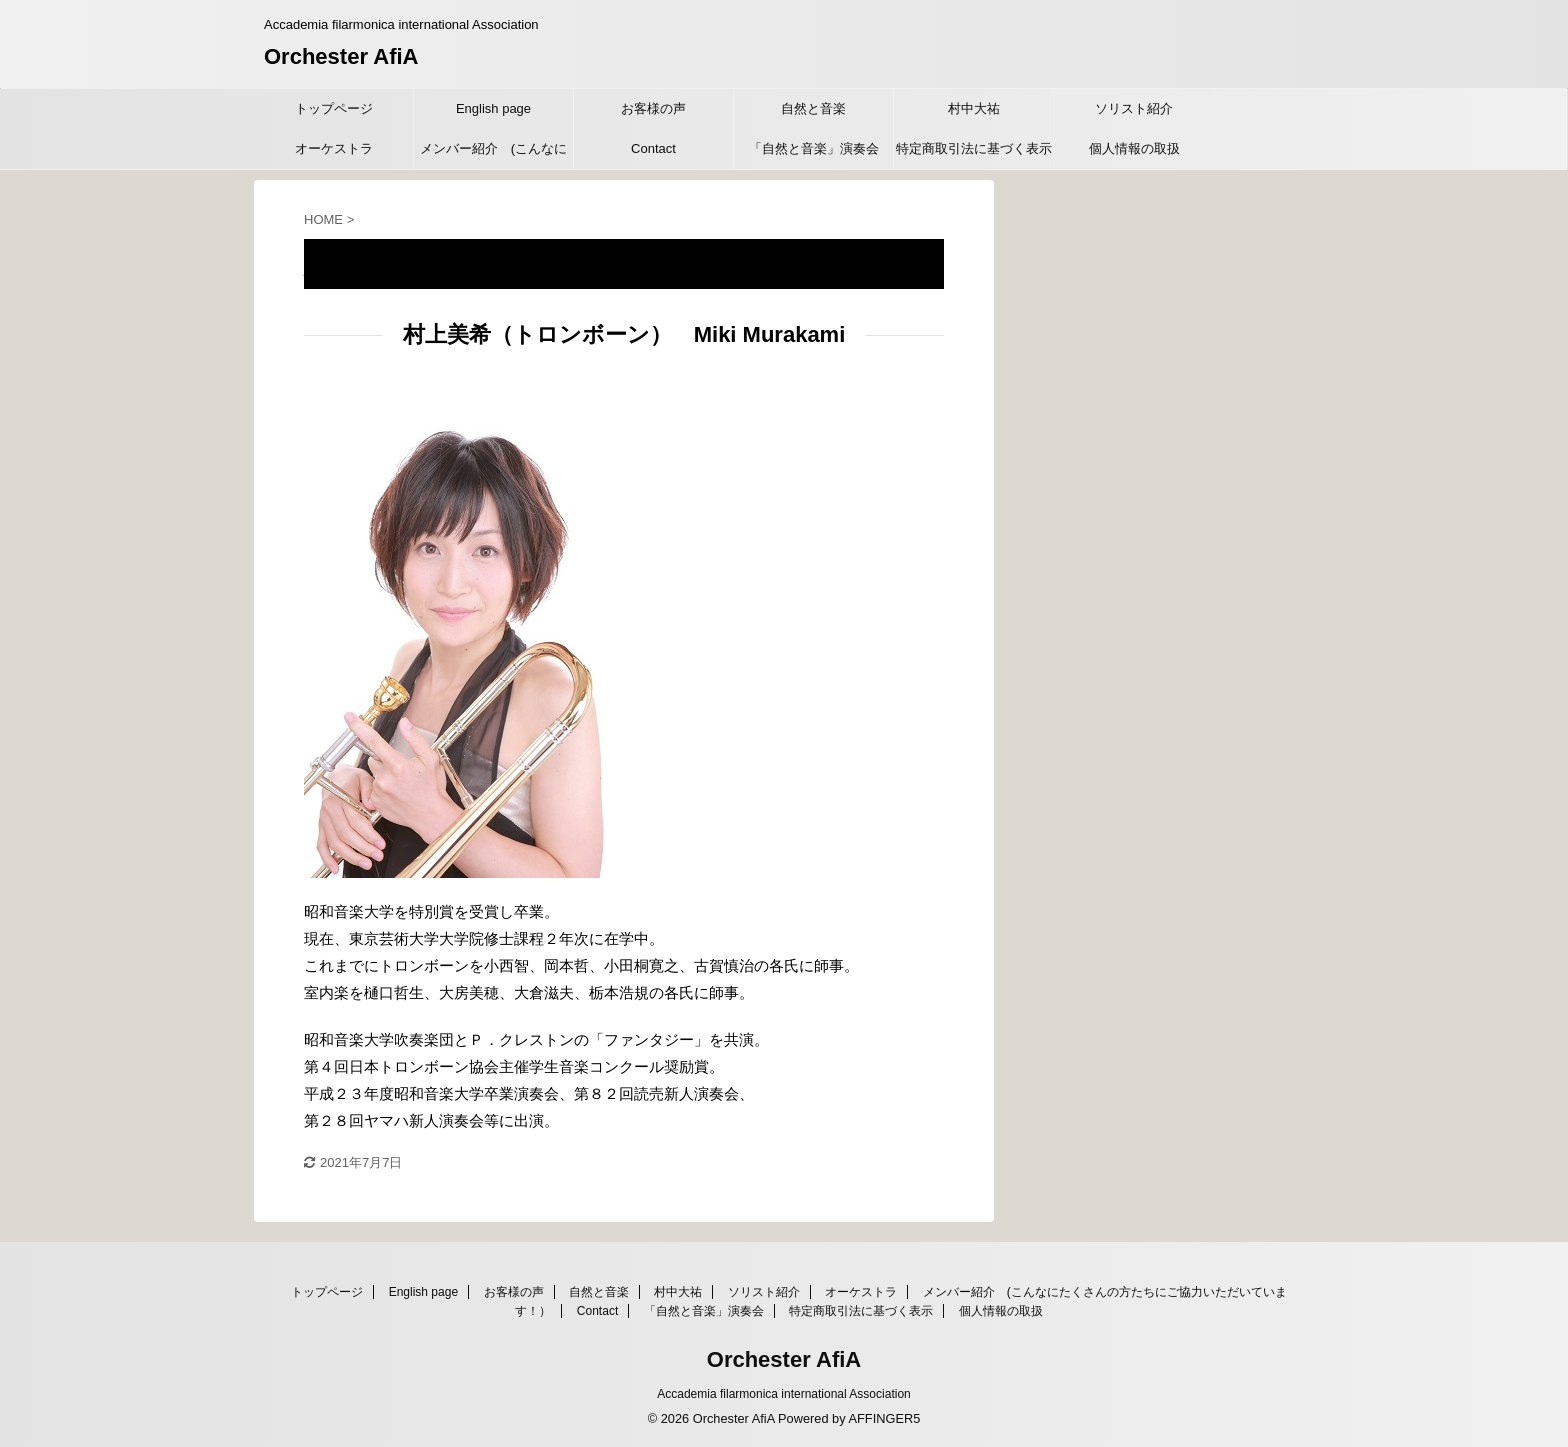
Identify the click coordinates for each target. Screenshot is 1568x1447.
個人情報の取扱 (1134, 148)
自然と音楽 (813, 108)
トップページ (334, 108)
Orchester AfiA (341, 56)
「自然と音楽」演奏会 (814, 148)
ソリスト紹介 (1134, 108)
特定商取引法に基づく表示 (974, 148)
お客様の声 (653, 108)
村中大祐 (974, 108)
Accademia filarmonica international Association (783, 1394)
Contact (653, 148)
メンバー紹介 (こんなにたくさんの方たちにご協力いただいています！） (494, 155)
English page (493, 108)
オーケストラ (334, 148)
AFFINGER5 (884, 1418)
